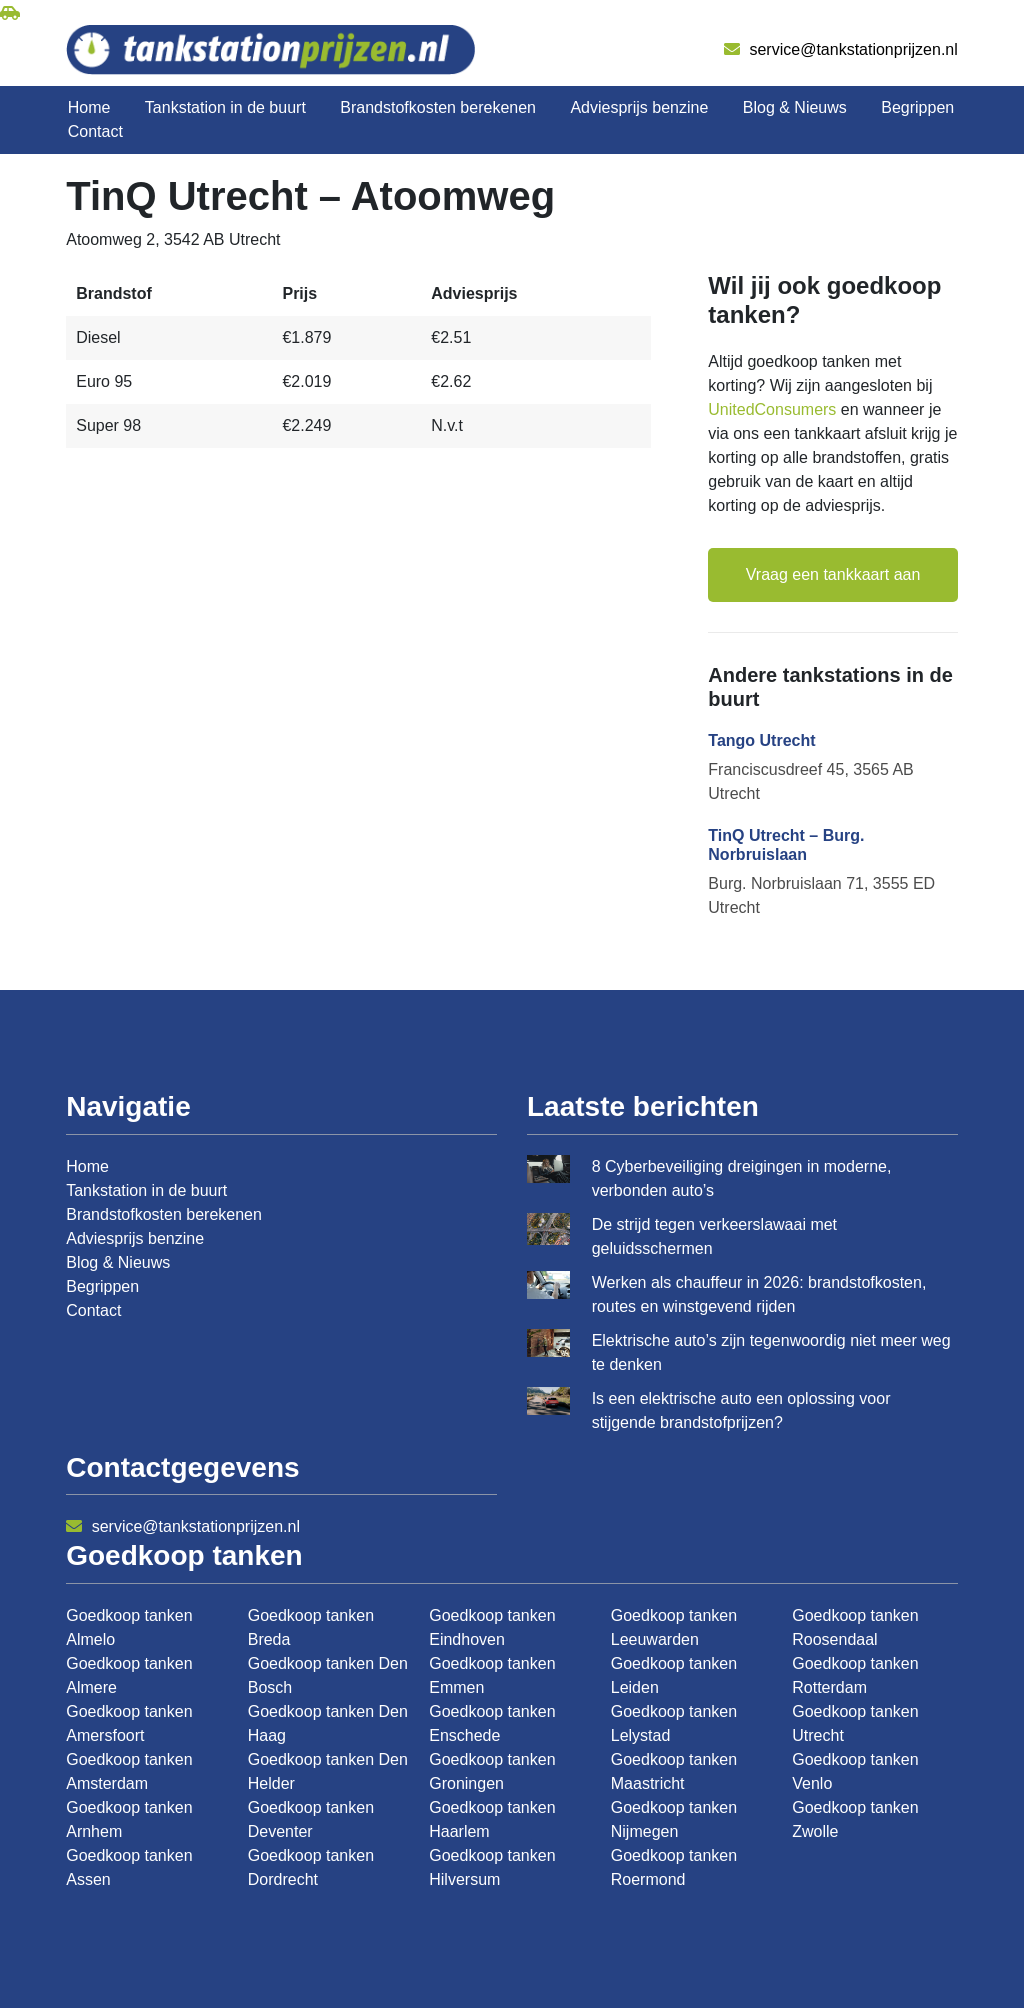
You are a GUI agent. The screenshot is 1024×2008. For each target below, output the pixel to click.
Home (89, 107)
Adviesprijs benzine (639, 107)
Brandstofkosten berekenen (438, 107)
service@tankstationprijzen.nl (841, 49)
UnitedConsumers (772, 409)
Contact (95, 131)
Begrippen (917, 107)
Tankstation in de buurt (225, 107)
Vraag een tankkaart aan (833, 574)
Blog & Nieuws (795, 107)
